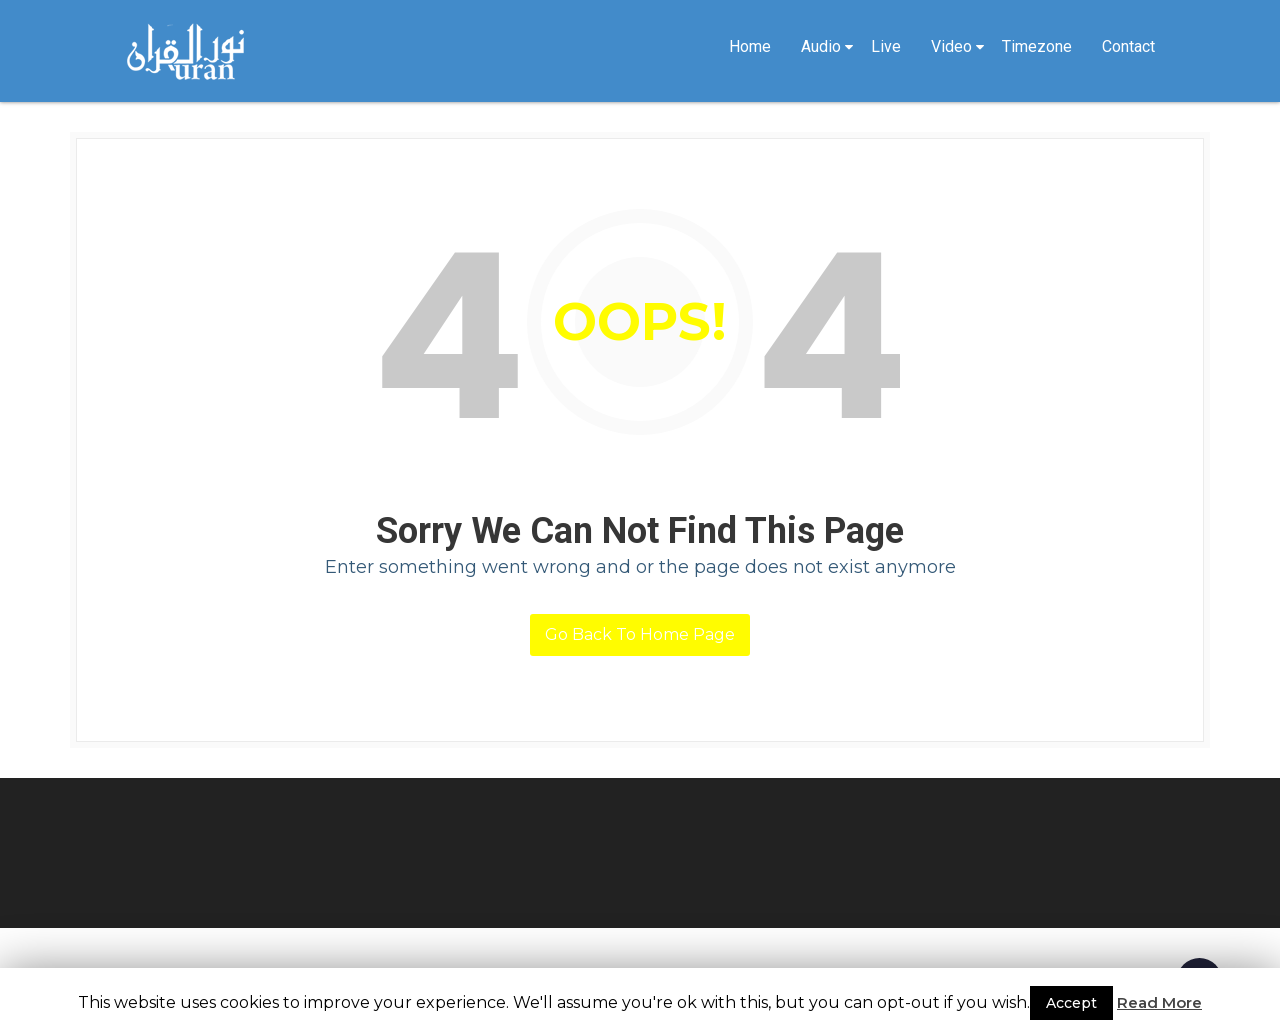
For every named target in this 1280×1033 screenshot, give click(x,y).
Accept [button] (1071, 1003)
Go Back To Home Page (640, 634)
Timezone (1037, 46)
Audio (821, 46)
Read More (1159, 1002)
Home (750, 46)
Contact (1128, 46)
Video (951, 46)
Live (886, 46)
